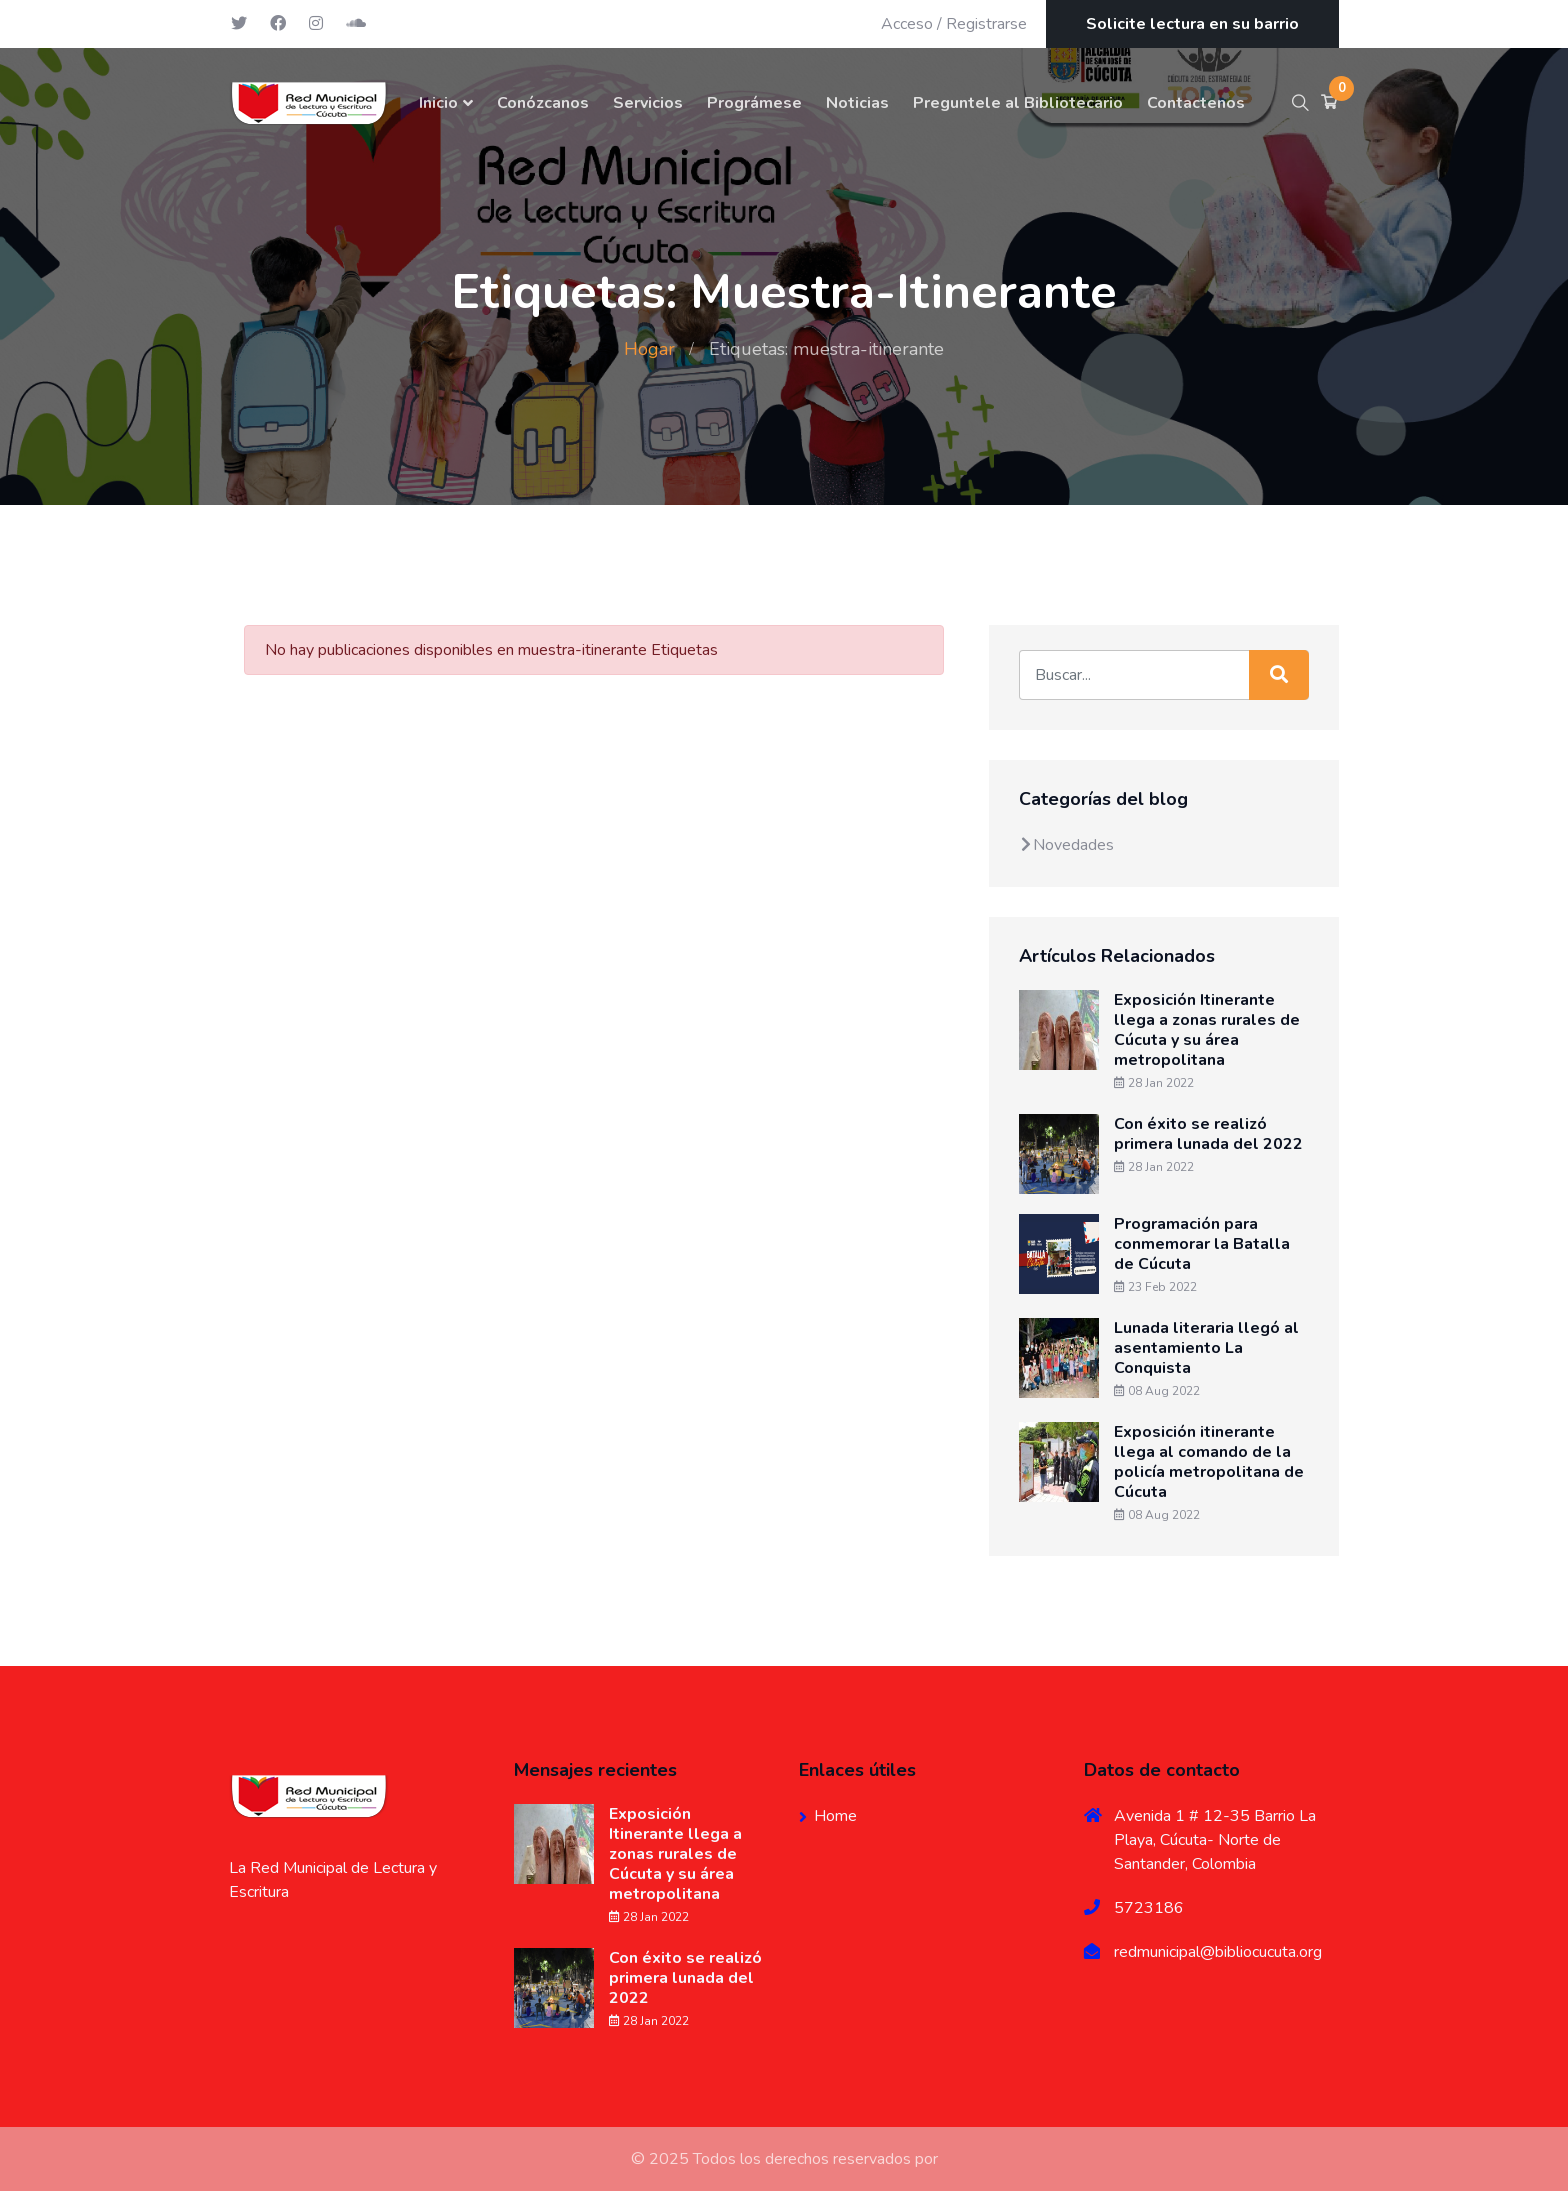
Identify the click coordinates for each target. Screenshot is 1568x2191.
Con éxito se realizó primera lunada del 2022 (1208, 1134)
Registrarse (986, 24)
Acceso (907, 24)
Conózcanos (543, 103)
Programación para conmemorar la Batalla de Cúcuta (1202, 1244)
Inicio (438, 103)
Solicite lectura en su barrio (1192, 24)
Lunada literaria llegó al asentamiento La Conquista (1206, 1348)
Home (835, 1816)
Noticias (857, 103)
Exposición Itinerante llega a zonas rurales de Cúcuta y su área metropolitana (1207, 1030)
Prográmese (754, 103)
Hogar (649, 349)
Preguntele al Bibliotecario (1018, 103)
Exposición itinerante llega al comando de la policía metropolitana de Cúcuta (1209, 1462)
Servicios (648, 103)
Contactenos (1196, 103)
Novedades (1066, 845)
